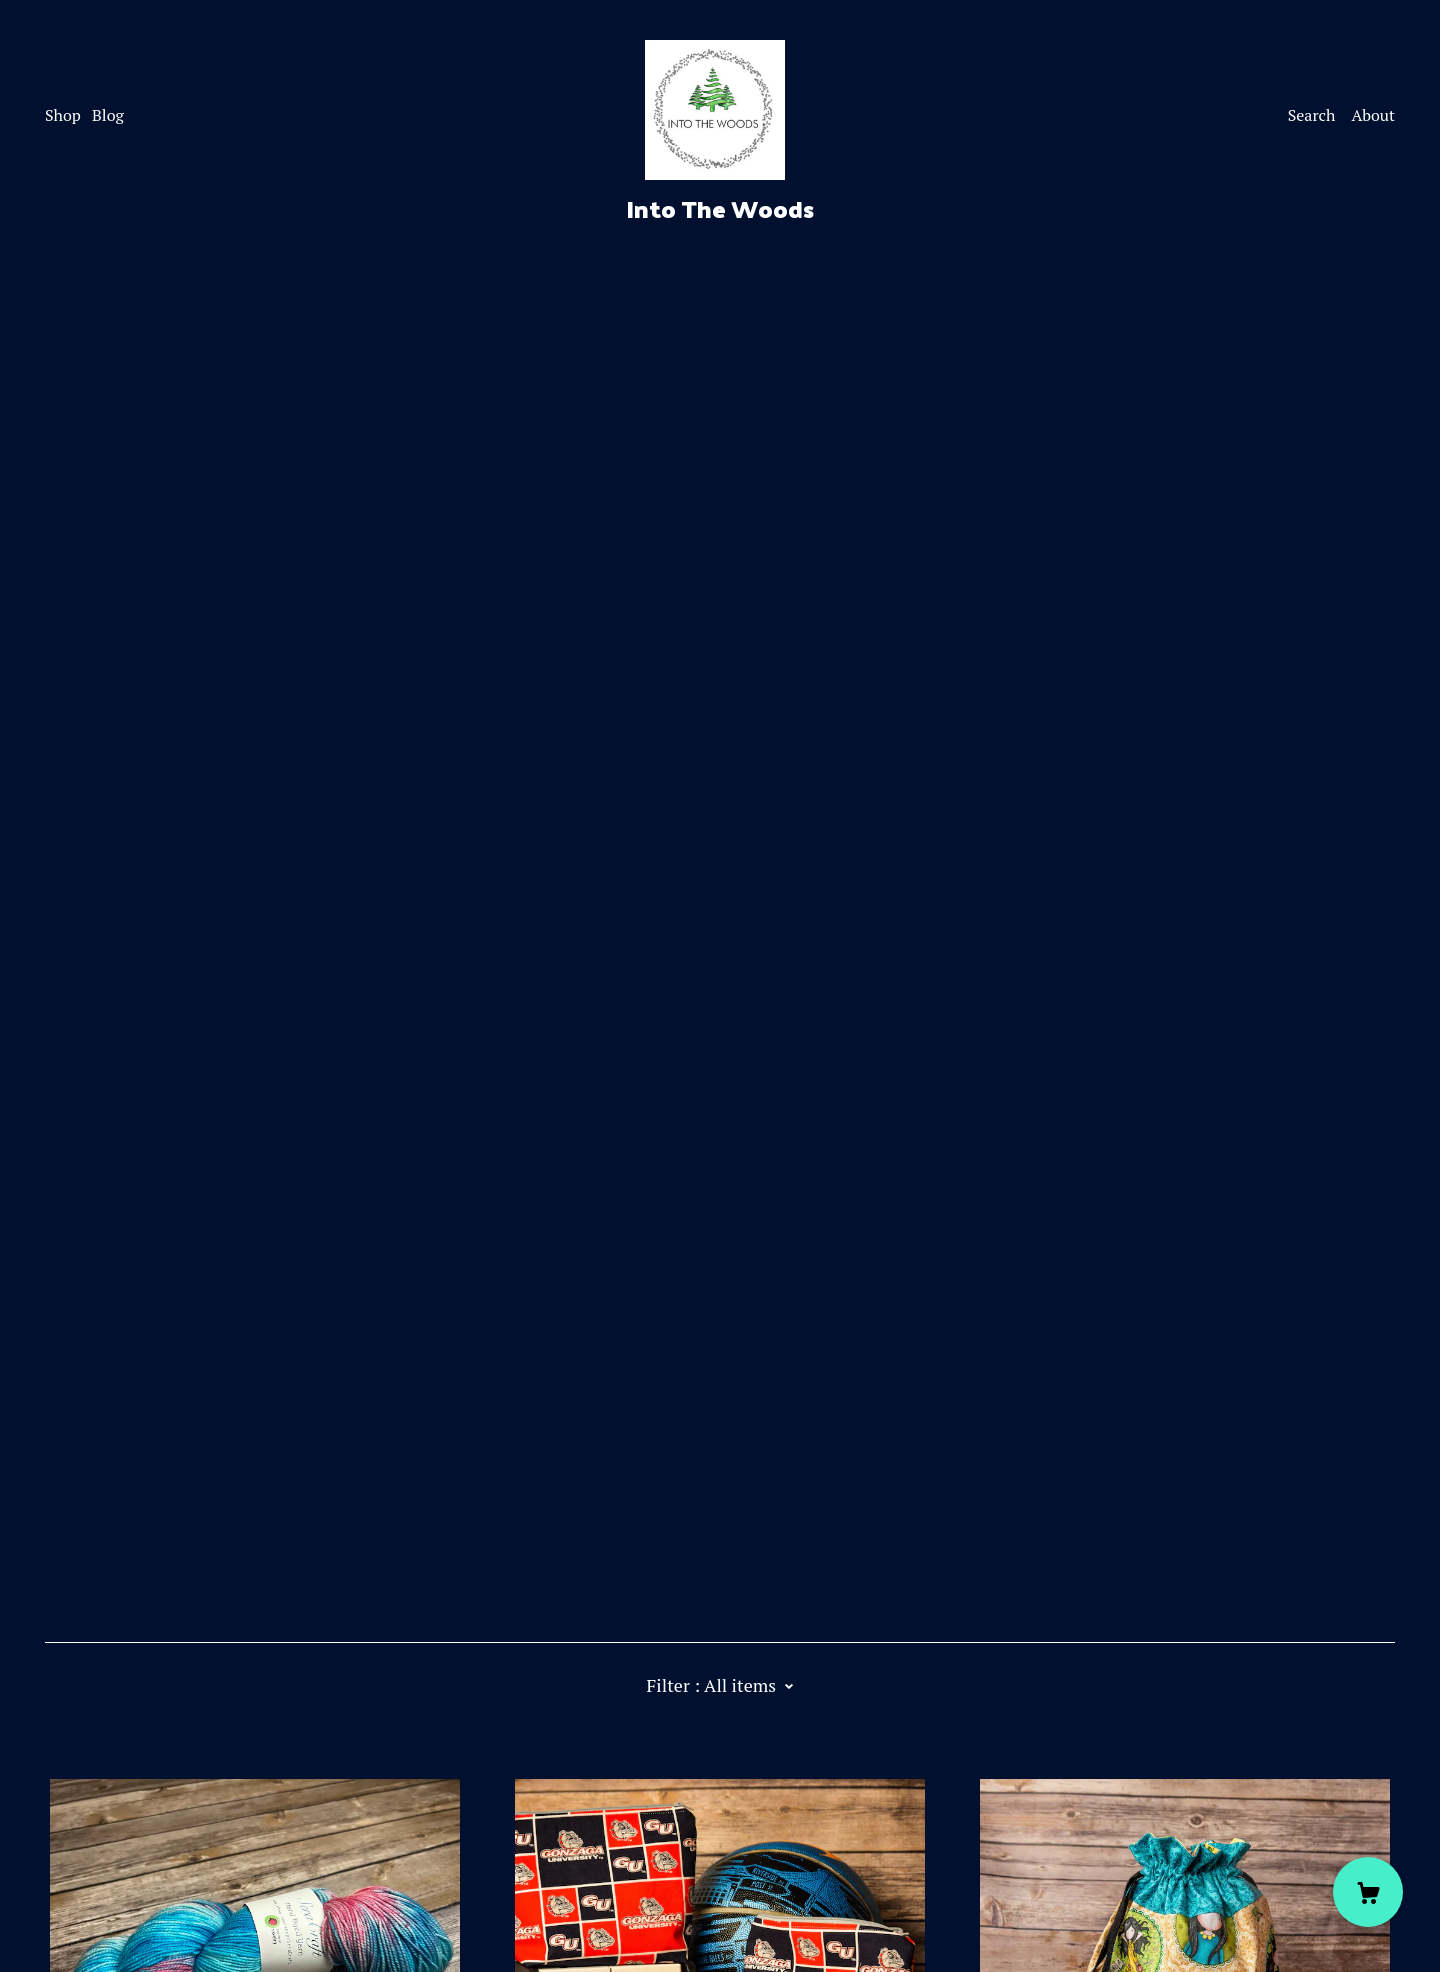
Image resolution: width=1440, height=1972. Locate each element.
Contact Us (83, 1838)
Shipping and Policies (121, 1860)
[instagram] (113, 1804)
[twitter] (53, 1804)
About (1373, 115)
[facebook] (84, 1804)
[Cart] (1368, 1892)
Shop (63, 115)
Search (1312, 115)
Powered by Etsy (102, 1915)
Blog (108, 115)
